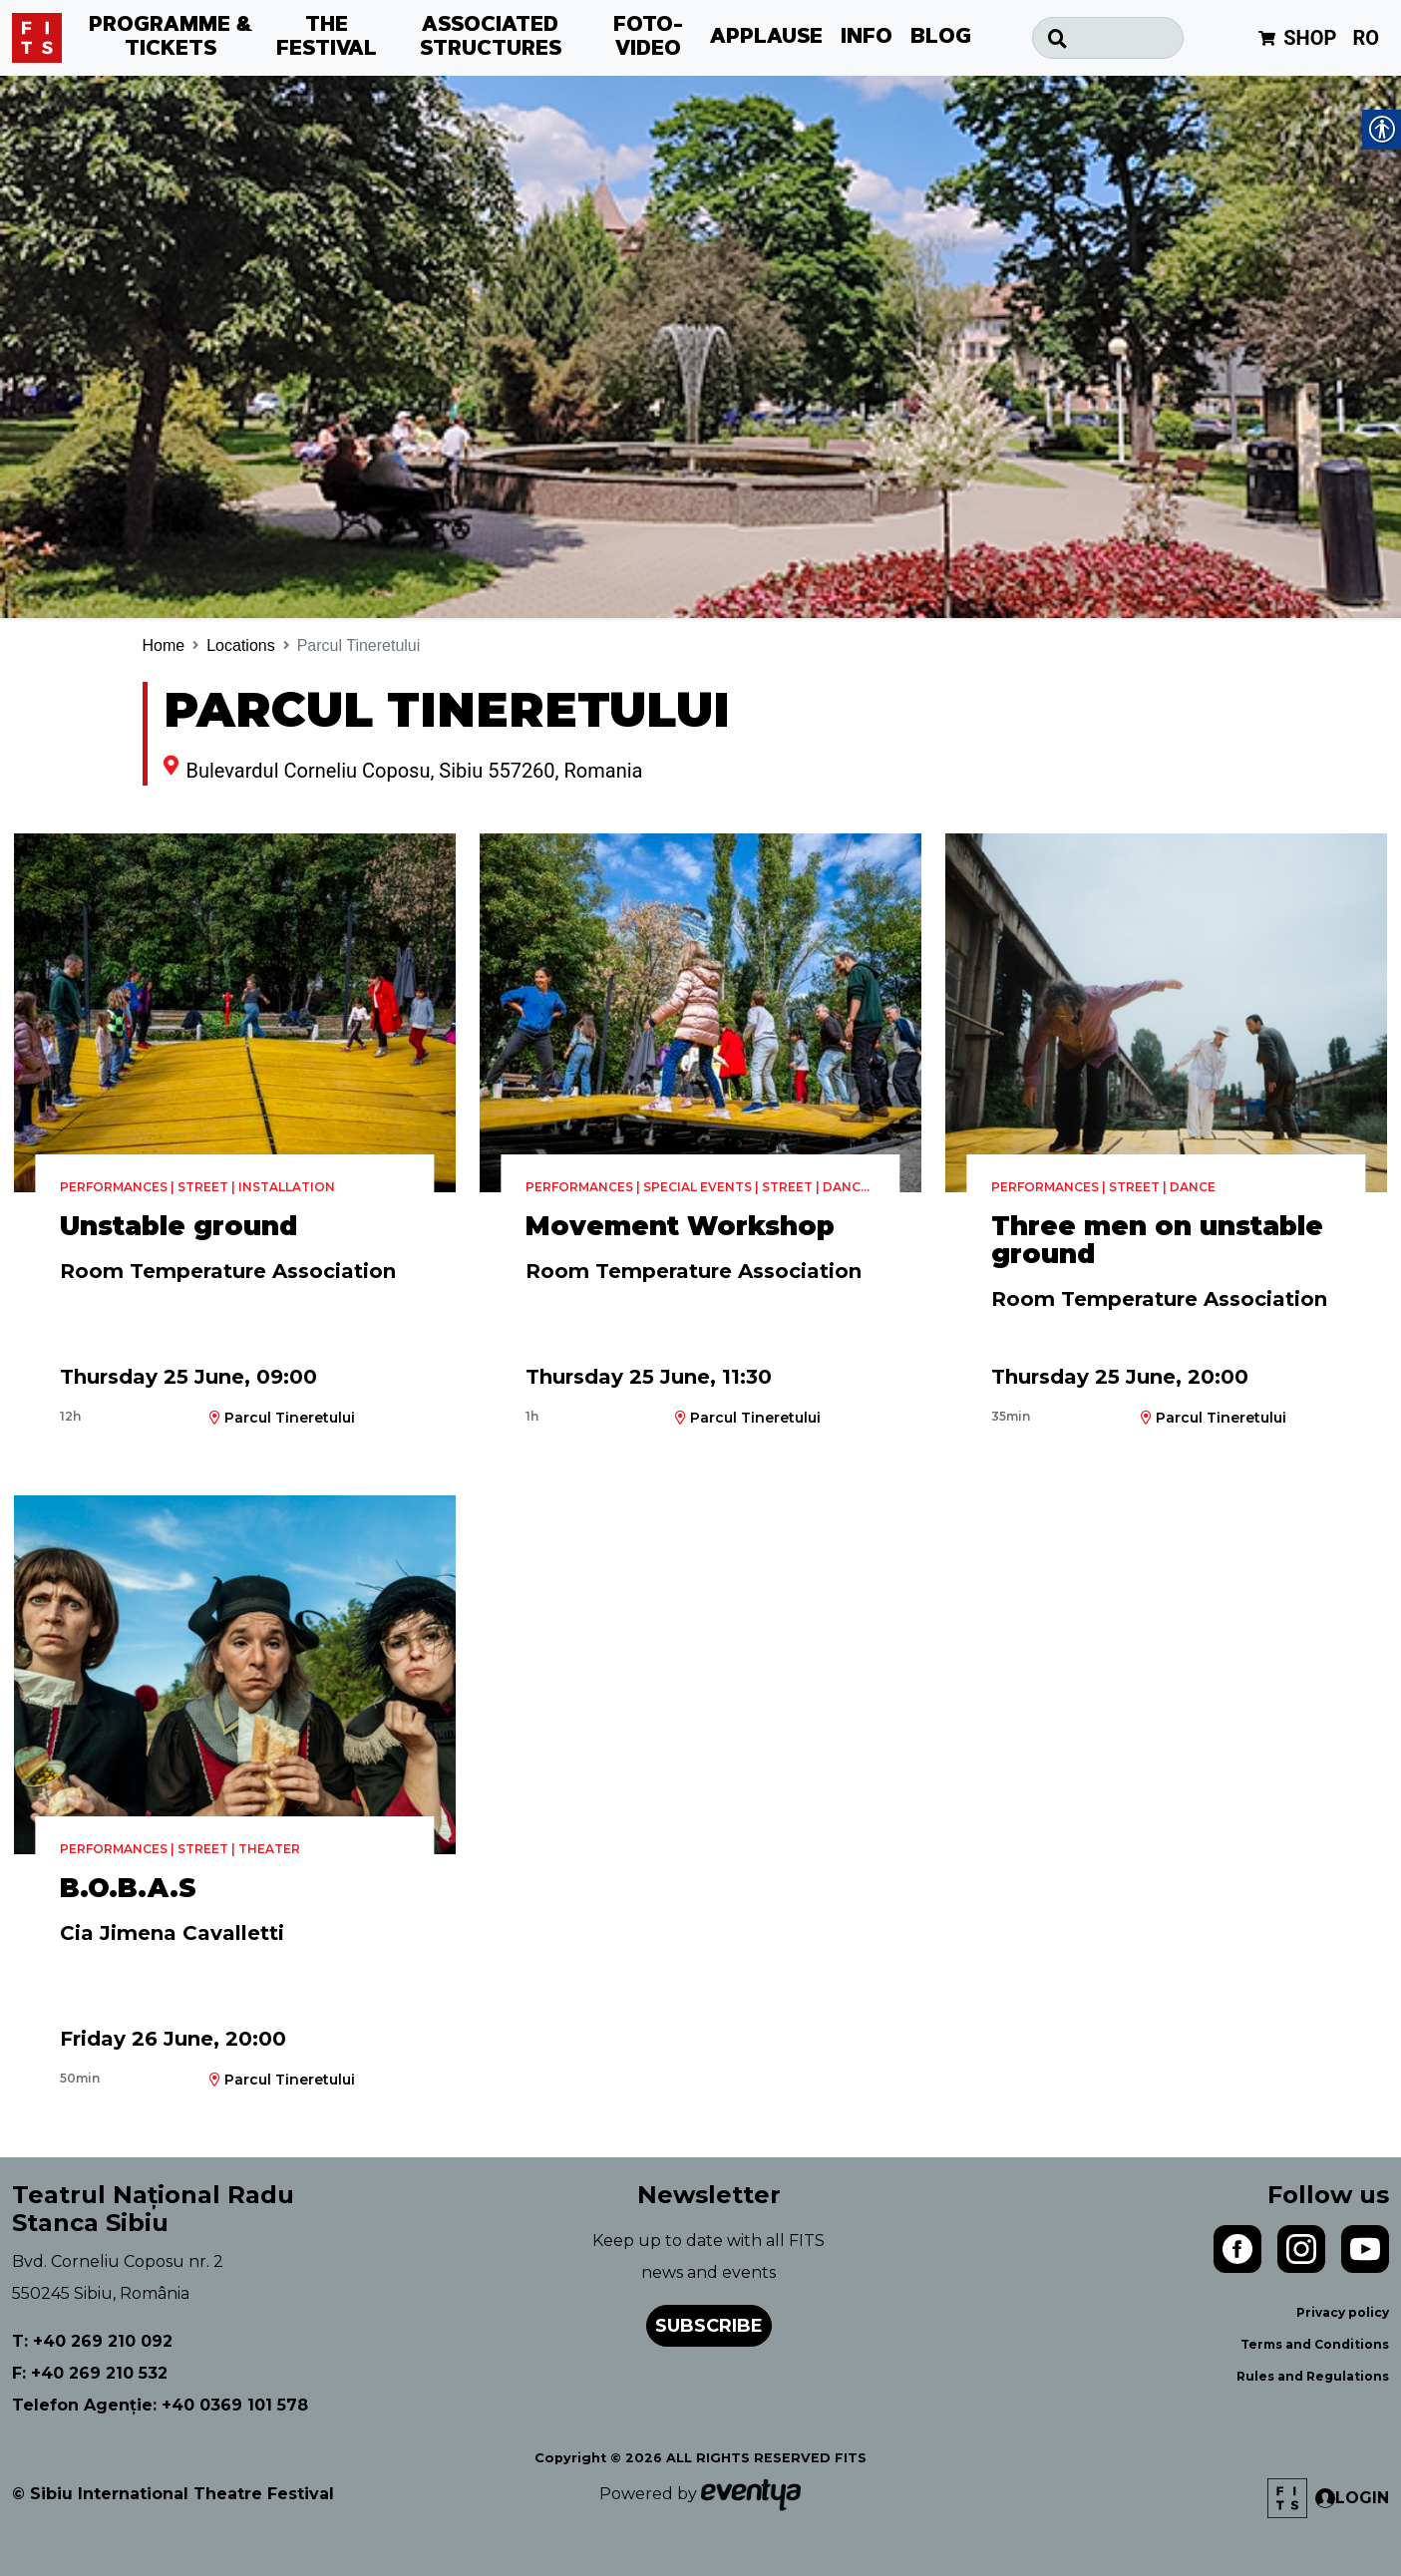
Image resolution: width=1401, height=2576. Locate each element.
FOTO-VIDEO (648, 38)
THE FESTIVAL (326, 38)
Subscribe (709, 2326)
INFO (866, 38)
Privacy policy (1342, 2312)
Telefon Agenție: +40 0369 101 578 (160, 2405)
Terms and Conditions (1314, 2344)
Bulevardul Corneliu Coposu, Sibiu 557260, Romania (414, 771)
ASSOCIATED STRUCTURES (490, 38)
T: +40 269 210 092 (92, 2341)
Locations (240, 645)
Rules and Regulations (1312, 2376)
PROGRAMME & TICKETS (171, 38)
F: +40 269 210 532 (90, 2373)
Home (164, 645)
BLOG (940, 38)
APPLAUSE (766, 38)
